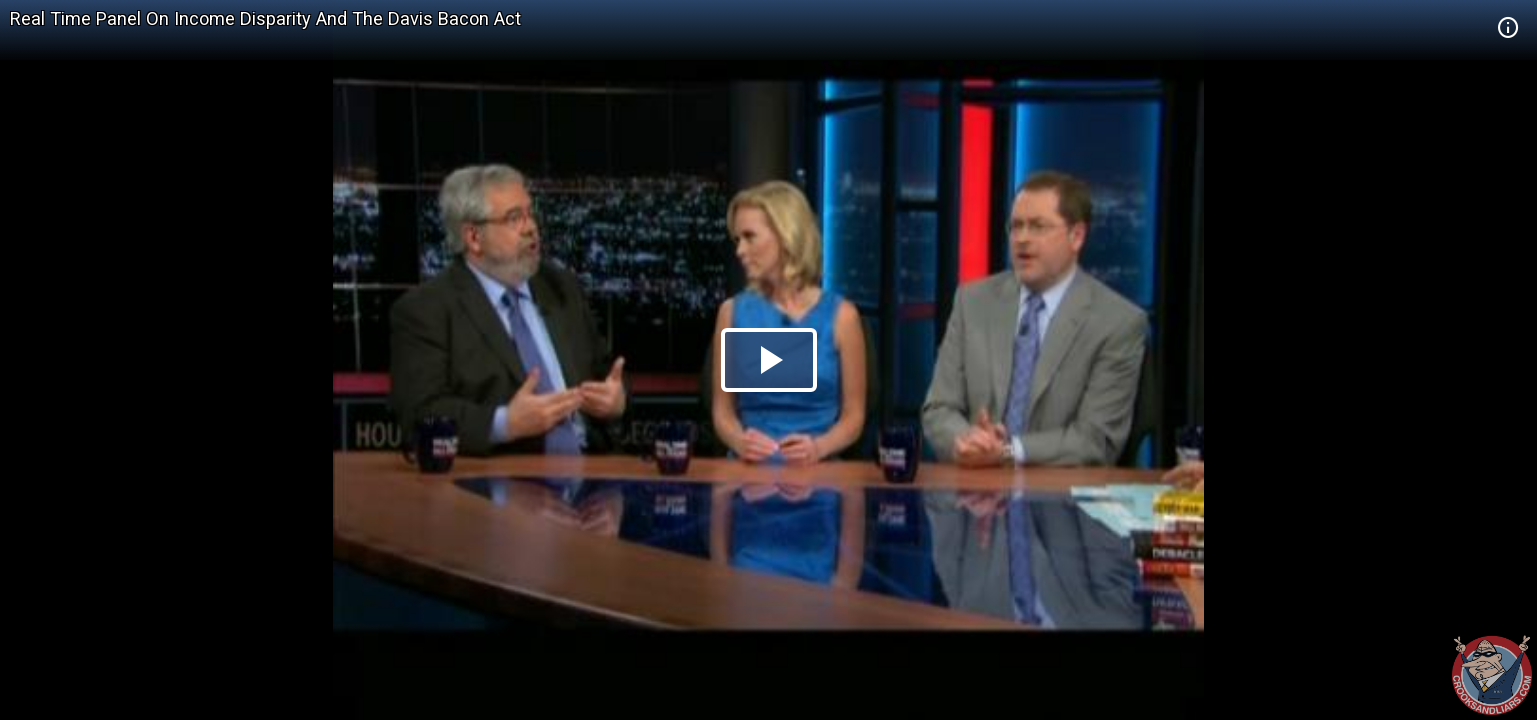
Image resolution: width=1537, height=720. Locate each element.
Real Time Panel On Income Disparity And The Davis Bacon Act (265, 18)
